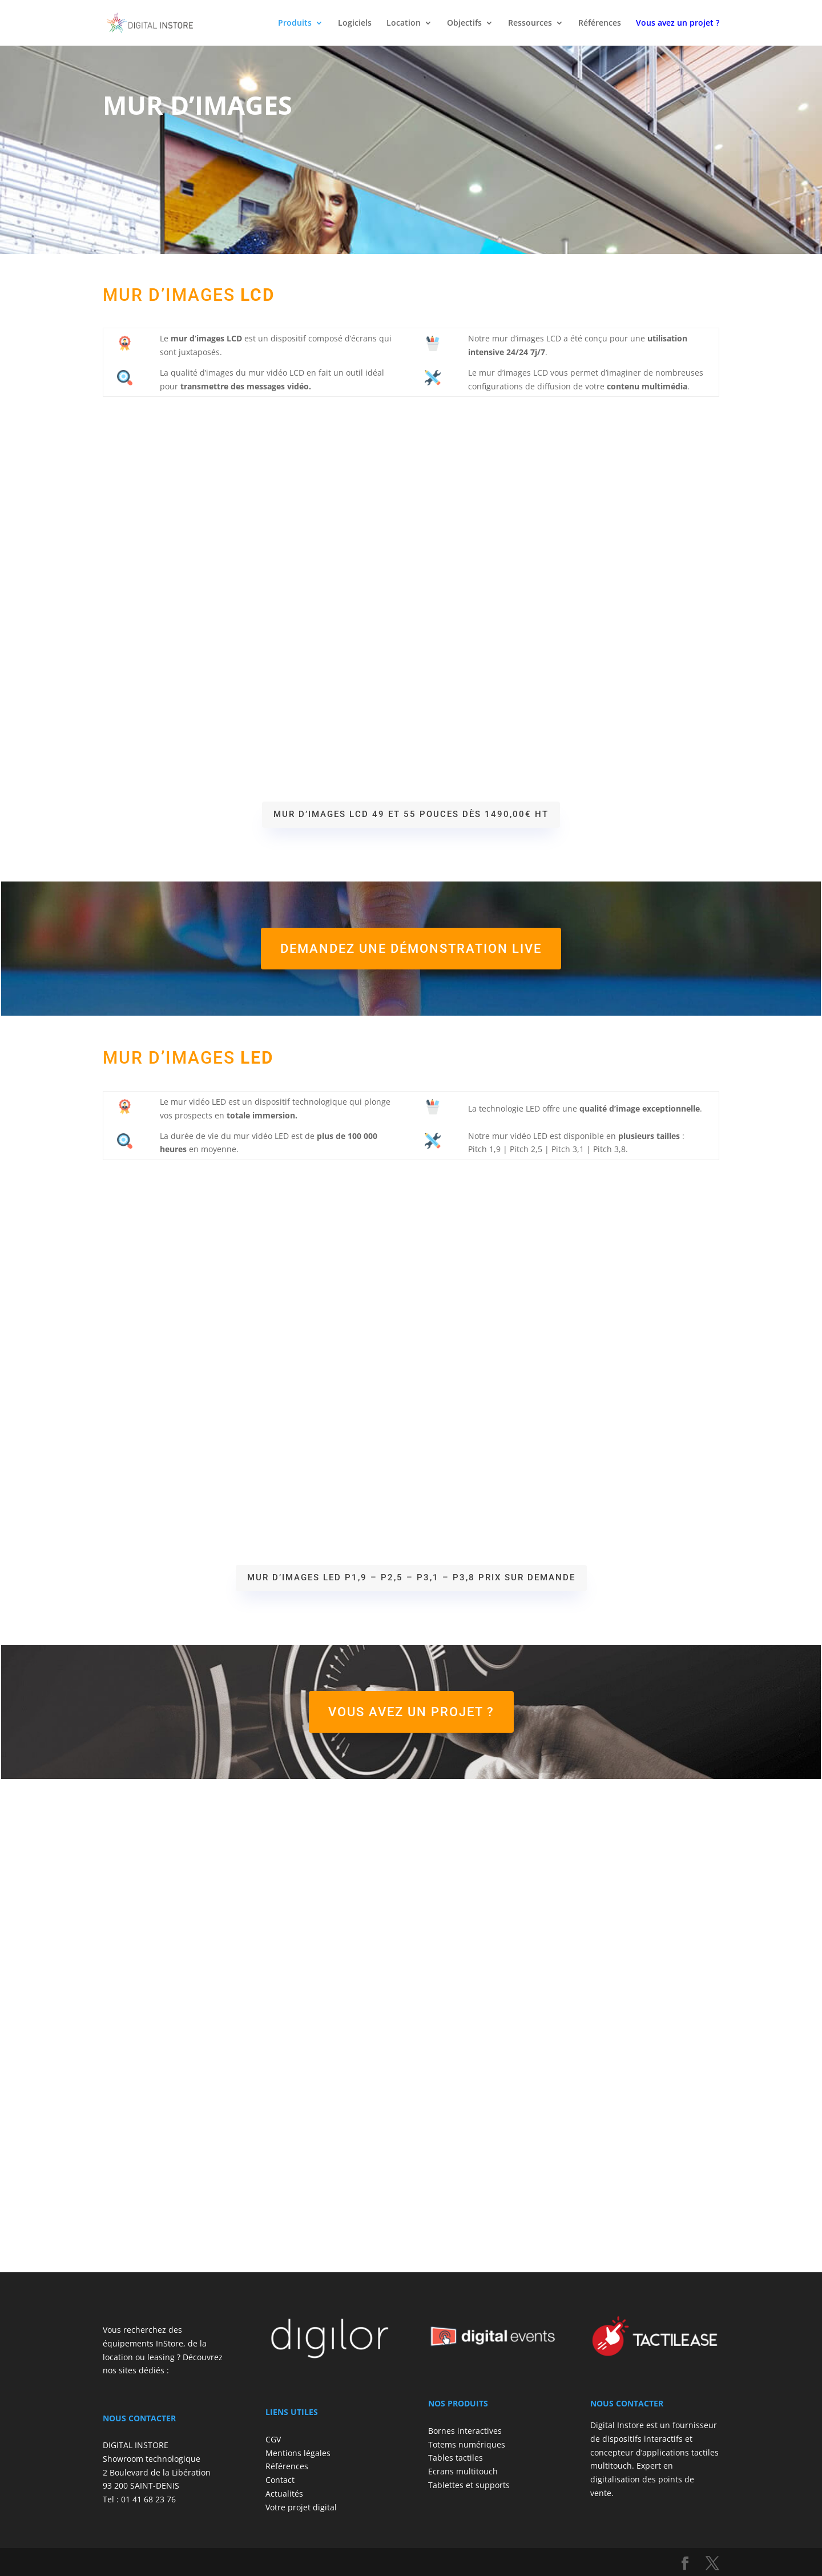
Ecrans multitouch (463, 2471)
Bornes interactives (465, 2430)
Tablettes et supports (469, 2485)
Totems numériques (466, 2444)
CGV (273, 2439)
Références (599, 23)
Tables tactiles (455, 2457)
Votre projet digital (301, 2507)
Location (403, 23)
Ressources (530, 23)
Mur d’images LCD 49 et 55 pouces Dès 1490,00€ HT (411, 814)
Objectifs (464, 23)
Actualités (284, 2493)
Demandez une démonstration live (411, 948)
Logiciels (355, 23)
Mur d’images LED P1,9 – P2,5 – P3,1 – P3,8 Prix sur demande (411, 1577)
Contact (280, 2479)
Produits (295, 23)
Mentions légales (298, 2453)
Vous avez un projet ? (411, 1712)
